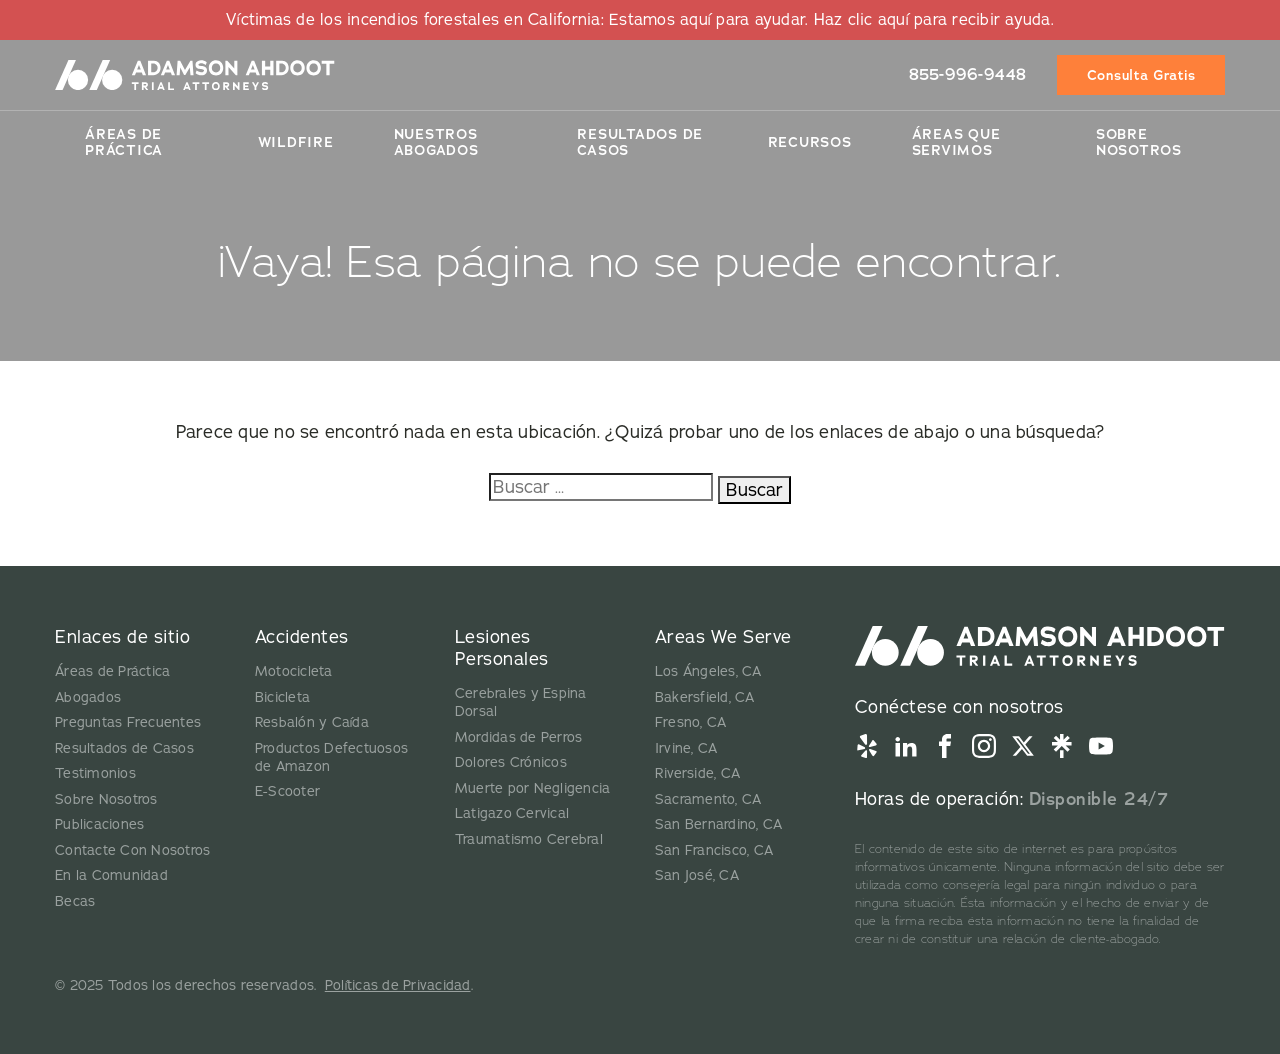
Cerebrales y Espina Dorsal (521, 702)
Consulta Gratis (1141, 75)
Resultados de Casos (124, 748)
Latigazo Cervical (512, 813)
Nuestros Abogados (436, 142)
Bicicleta (282, 697)
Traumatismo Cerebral (529, 839)
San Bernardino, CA (719, 824)
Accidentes (302, 637)
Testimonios (95, 773)
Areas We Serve (723, 637)
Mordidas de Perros (519, 737)
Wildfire (296, 142)
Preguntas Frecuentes (128, 722)
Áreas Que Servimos (956, 142)
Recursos (810, 142)
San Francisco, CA (714, 850)
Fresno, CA (691, 722)
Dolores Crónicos (511, 762)
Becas (75, 901)
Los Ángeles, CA (708, 671)
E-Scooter (287, 791)
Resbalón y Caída (312, 722)
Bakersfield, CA (705, 697)
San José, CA (697, 875)
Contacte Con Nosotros (132, 850)
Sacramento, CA (708, 799)
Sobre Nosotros (1139, 142)
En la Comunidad (111, 875)
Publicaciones (99, 824)
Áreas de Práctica (124, 142)
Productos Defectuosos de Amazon (331, 757)
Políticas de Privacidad (398, 985)
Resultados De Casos (640, 142)
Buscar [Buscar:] (754, 490)
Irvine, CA (686, 748)
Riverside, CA (697, 773)
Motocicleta (294, 671)
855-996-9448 (968, 74)
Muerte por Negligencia (533, 788)
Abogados (88, 697)
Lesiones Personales (502, 648)
